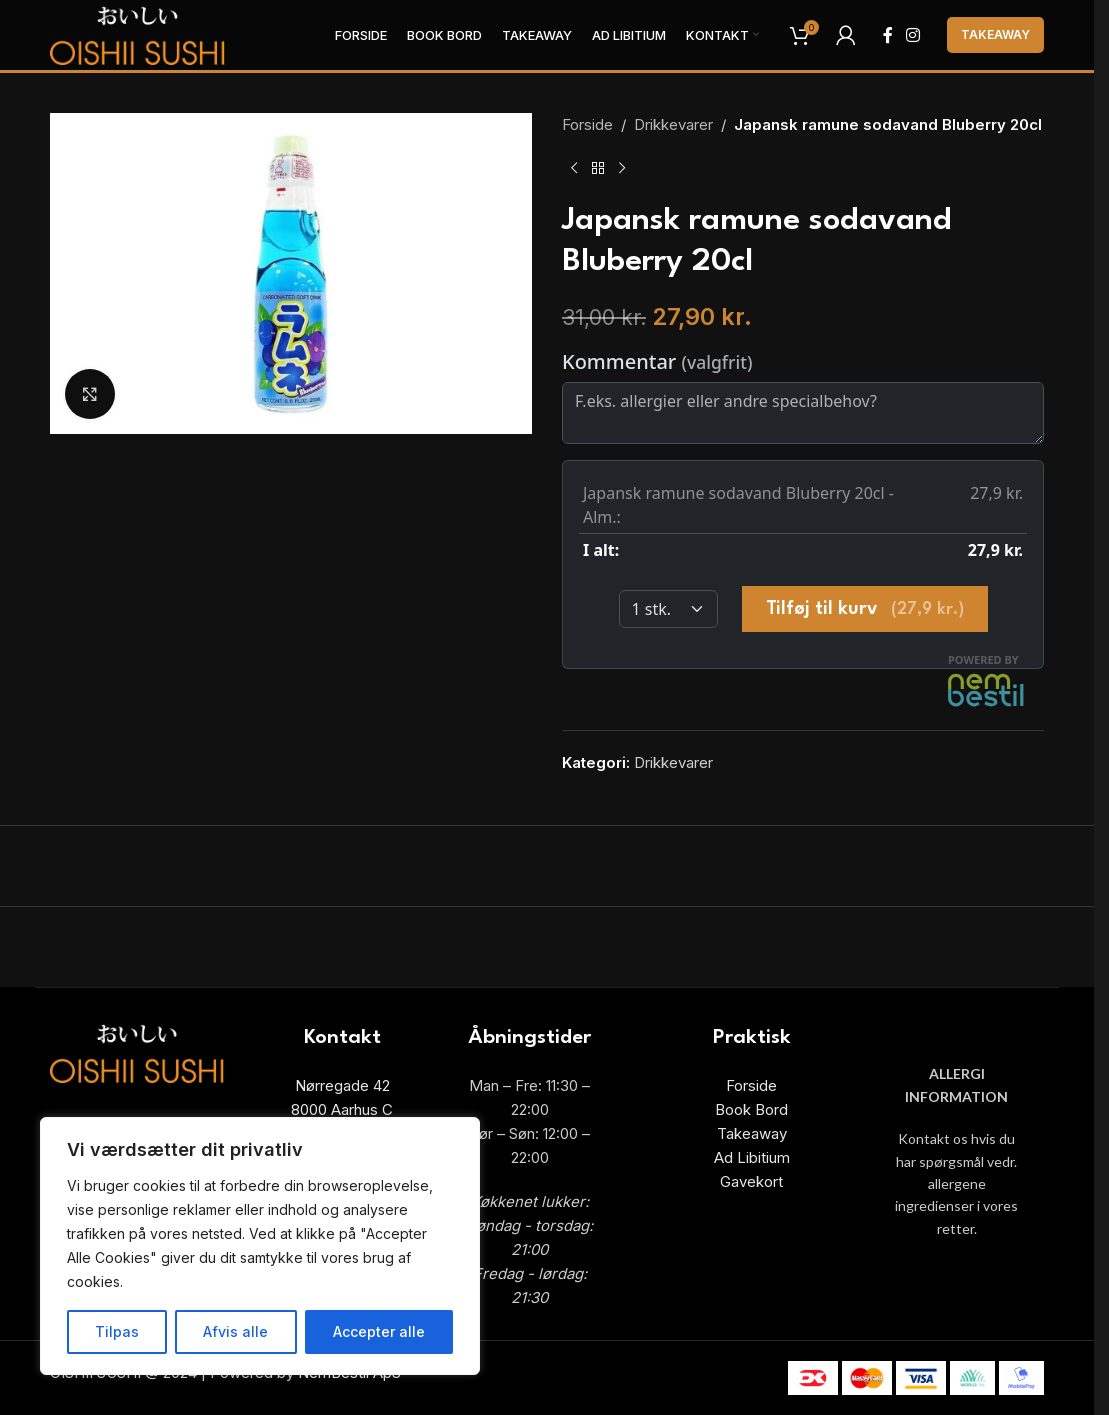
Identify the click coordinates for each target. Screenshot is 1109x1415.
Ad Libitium (752, 1157)
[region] (260, 1246)
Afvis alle (235, 1331)
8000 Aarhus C (342, 1109)
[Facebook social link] (888, 35)
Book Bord (751, 1109)
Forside (587, 124)
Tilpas (117, 1331)
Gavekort (751, 1181)
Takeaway (995, 34)
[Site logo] (138, 33)
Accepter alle (379, 1331)
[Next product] (622, 169)
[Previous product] (574, 169)
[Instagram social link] (913, 35)
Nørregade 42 (342, 1085)
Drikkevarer (673, 124)
